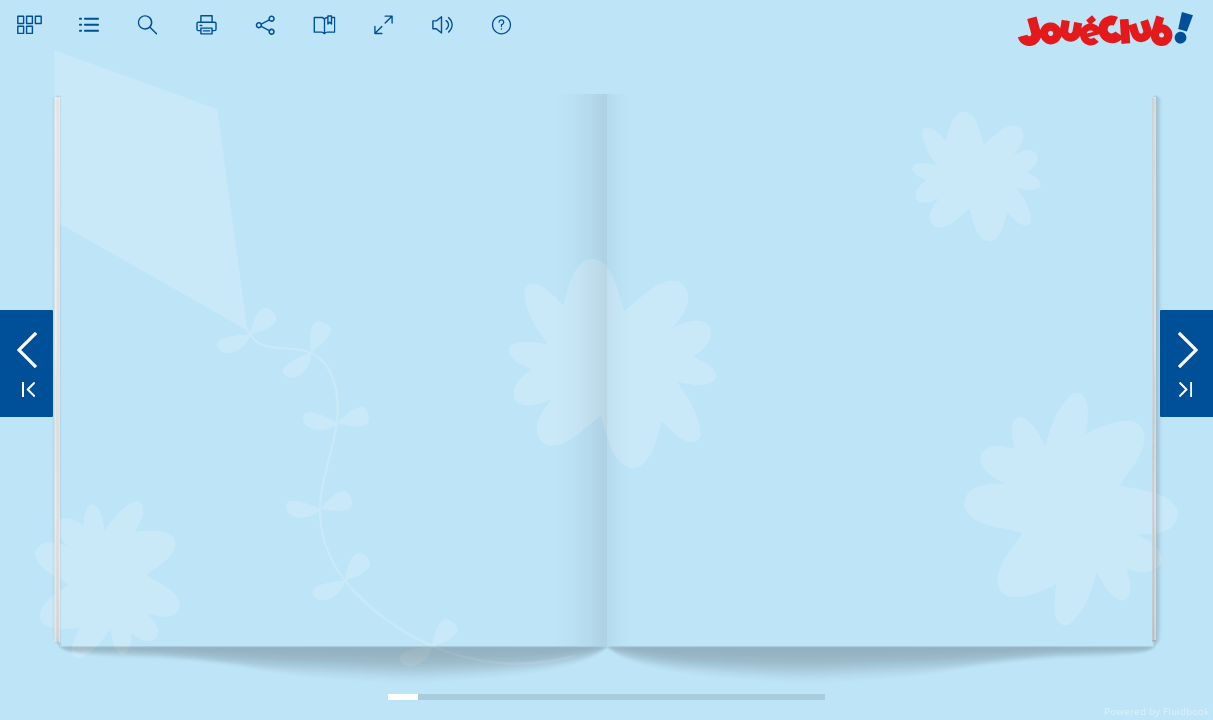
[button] (29, 24)
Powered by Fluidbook (1156, 711)
